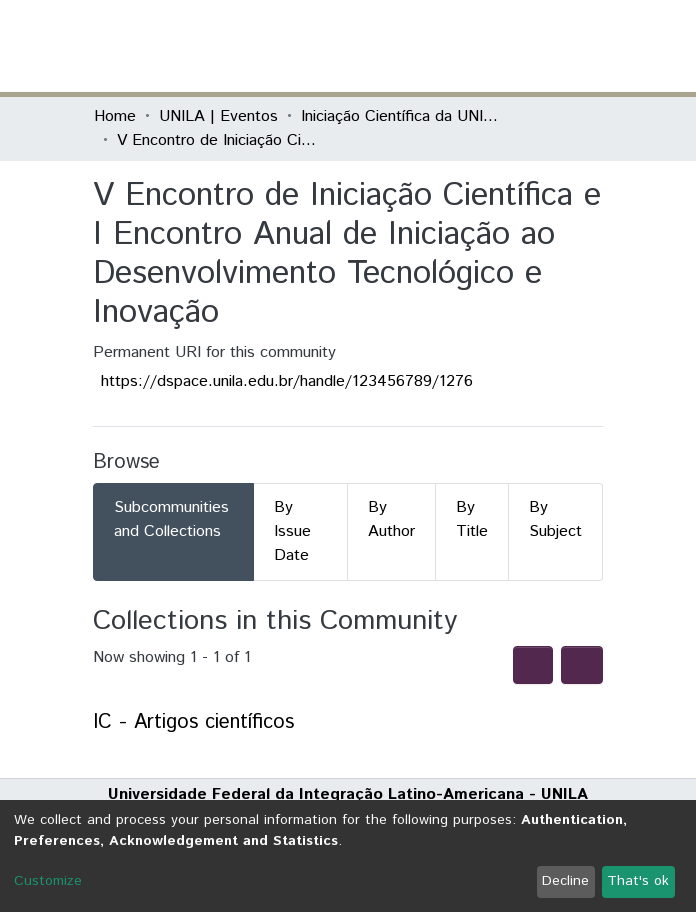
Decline (565, 881)
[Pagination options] (582, 665)
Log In (527, 45)
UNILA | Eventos (218, 116)
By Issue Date (292, 531)
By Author (391, 519)
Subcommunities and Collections (171, 519)
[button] (485, 46)
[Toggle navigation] (590, 46)
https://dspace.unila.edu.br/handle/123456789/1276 (287, 381)
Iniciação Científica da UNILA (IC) (401, 116)
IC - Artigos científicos (193, 722)
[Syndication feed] (533, 665)
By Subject (555, 519)
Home (115, 116)
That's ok (638, 881)
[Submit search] (456, 46)
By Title (472, 519)
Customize (48, 881)
